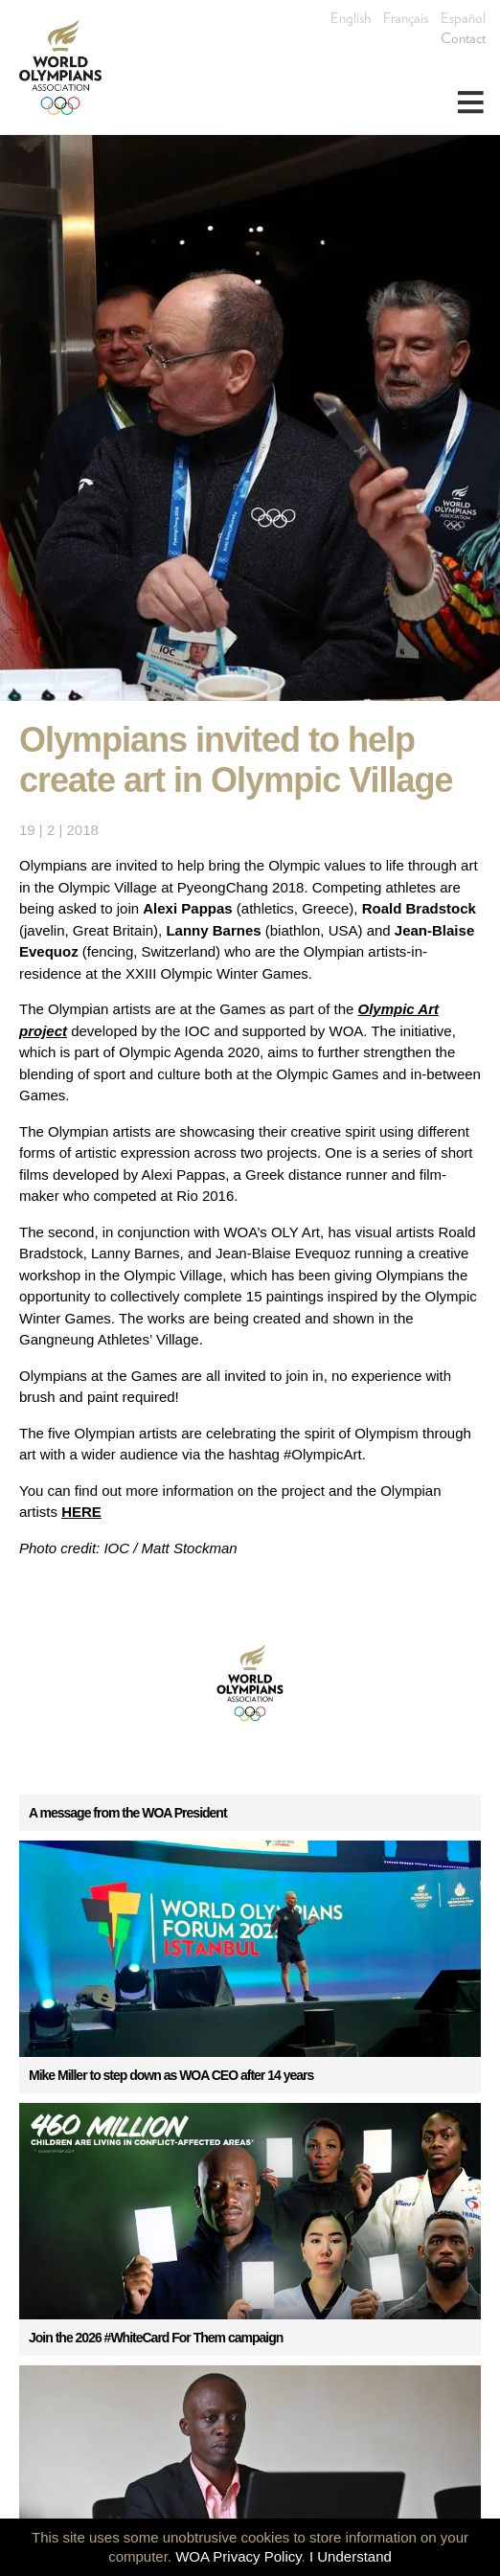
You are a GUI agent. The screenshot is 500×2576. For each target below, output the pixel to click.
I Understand (350, 2556)
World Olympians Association (67, 67)
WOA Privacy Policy (238, 2556)
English (350, 18)
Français (405, 18)
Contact (463, 38)
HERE (81, 1511)
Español (463, 18)
